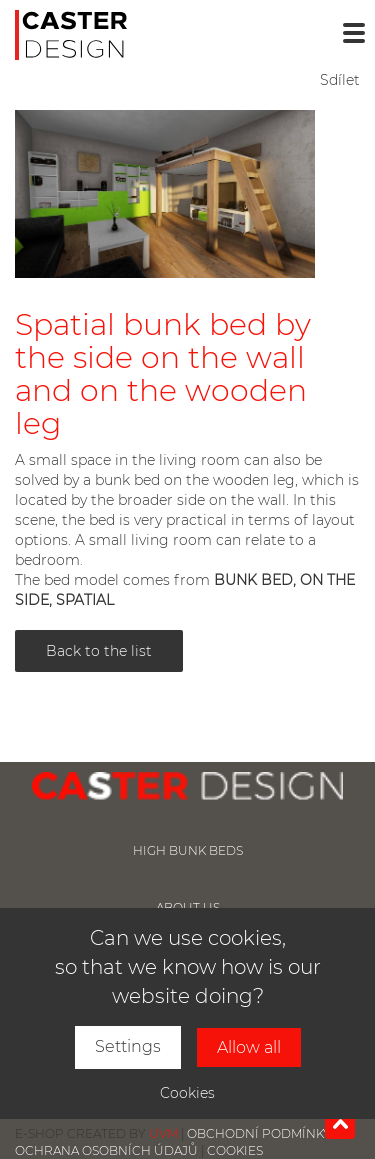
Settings (128, 1046)
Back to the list (99, 651)
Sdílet (340, 80)
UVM (163, 1133)
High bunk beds (188, 850)
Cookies (187, 1093)
